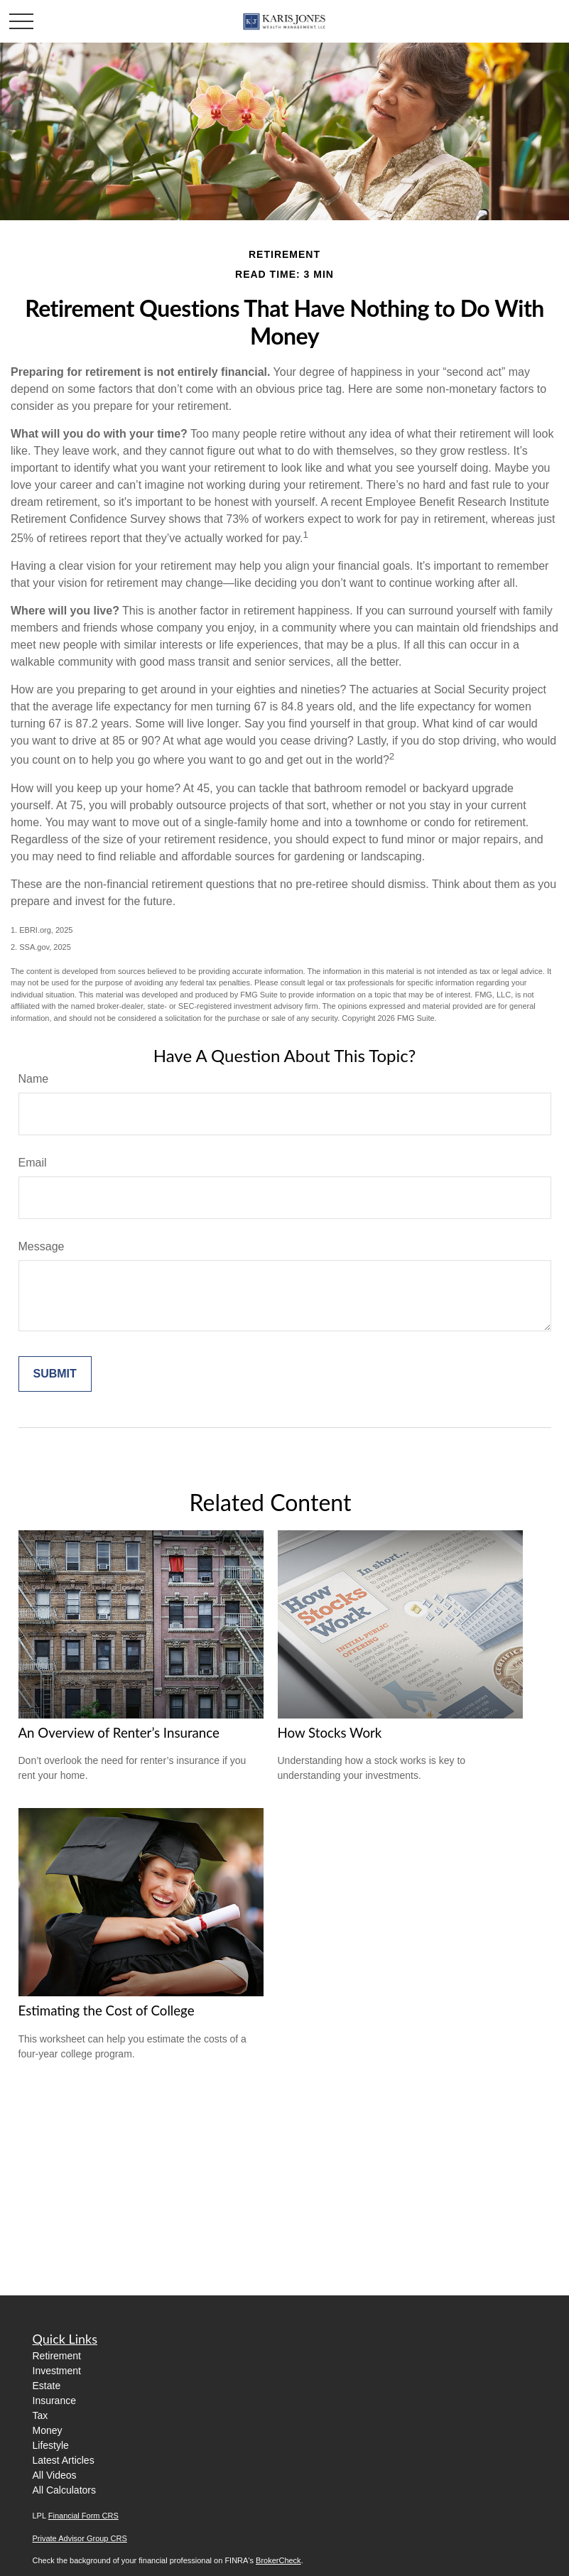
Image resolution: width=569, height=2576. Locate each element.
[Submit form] (55, 1374)
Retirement (57, 2355)
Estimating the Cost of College (106, 2010)
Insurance (54, 2400)
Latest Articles (63, 2460)
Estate (47, 2385)
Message (41, 1246)
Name (33, 1079)
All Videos (55, 2475)
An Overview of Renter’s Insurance (119, 1733)
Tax (40, 2415)
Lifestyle (51, 2445)
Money (48, 2430)
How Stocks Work (330, 1733)
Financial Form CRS (83, 2515)
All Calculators (64, 2490)
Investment (57, 2370)
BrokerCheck (278, 2560)
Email (32, 1163)
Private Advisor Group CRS (80, 2538)
